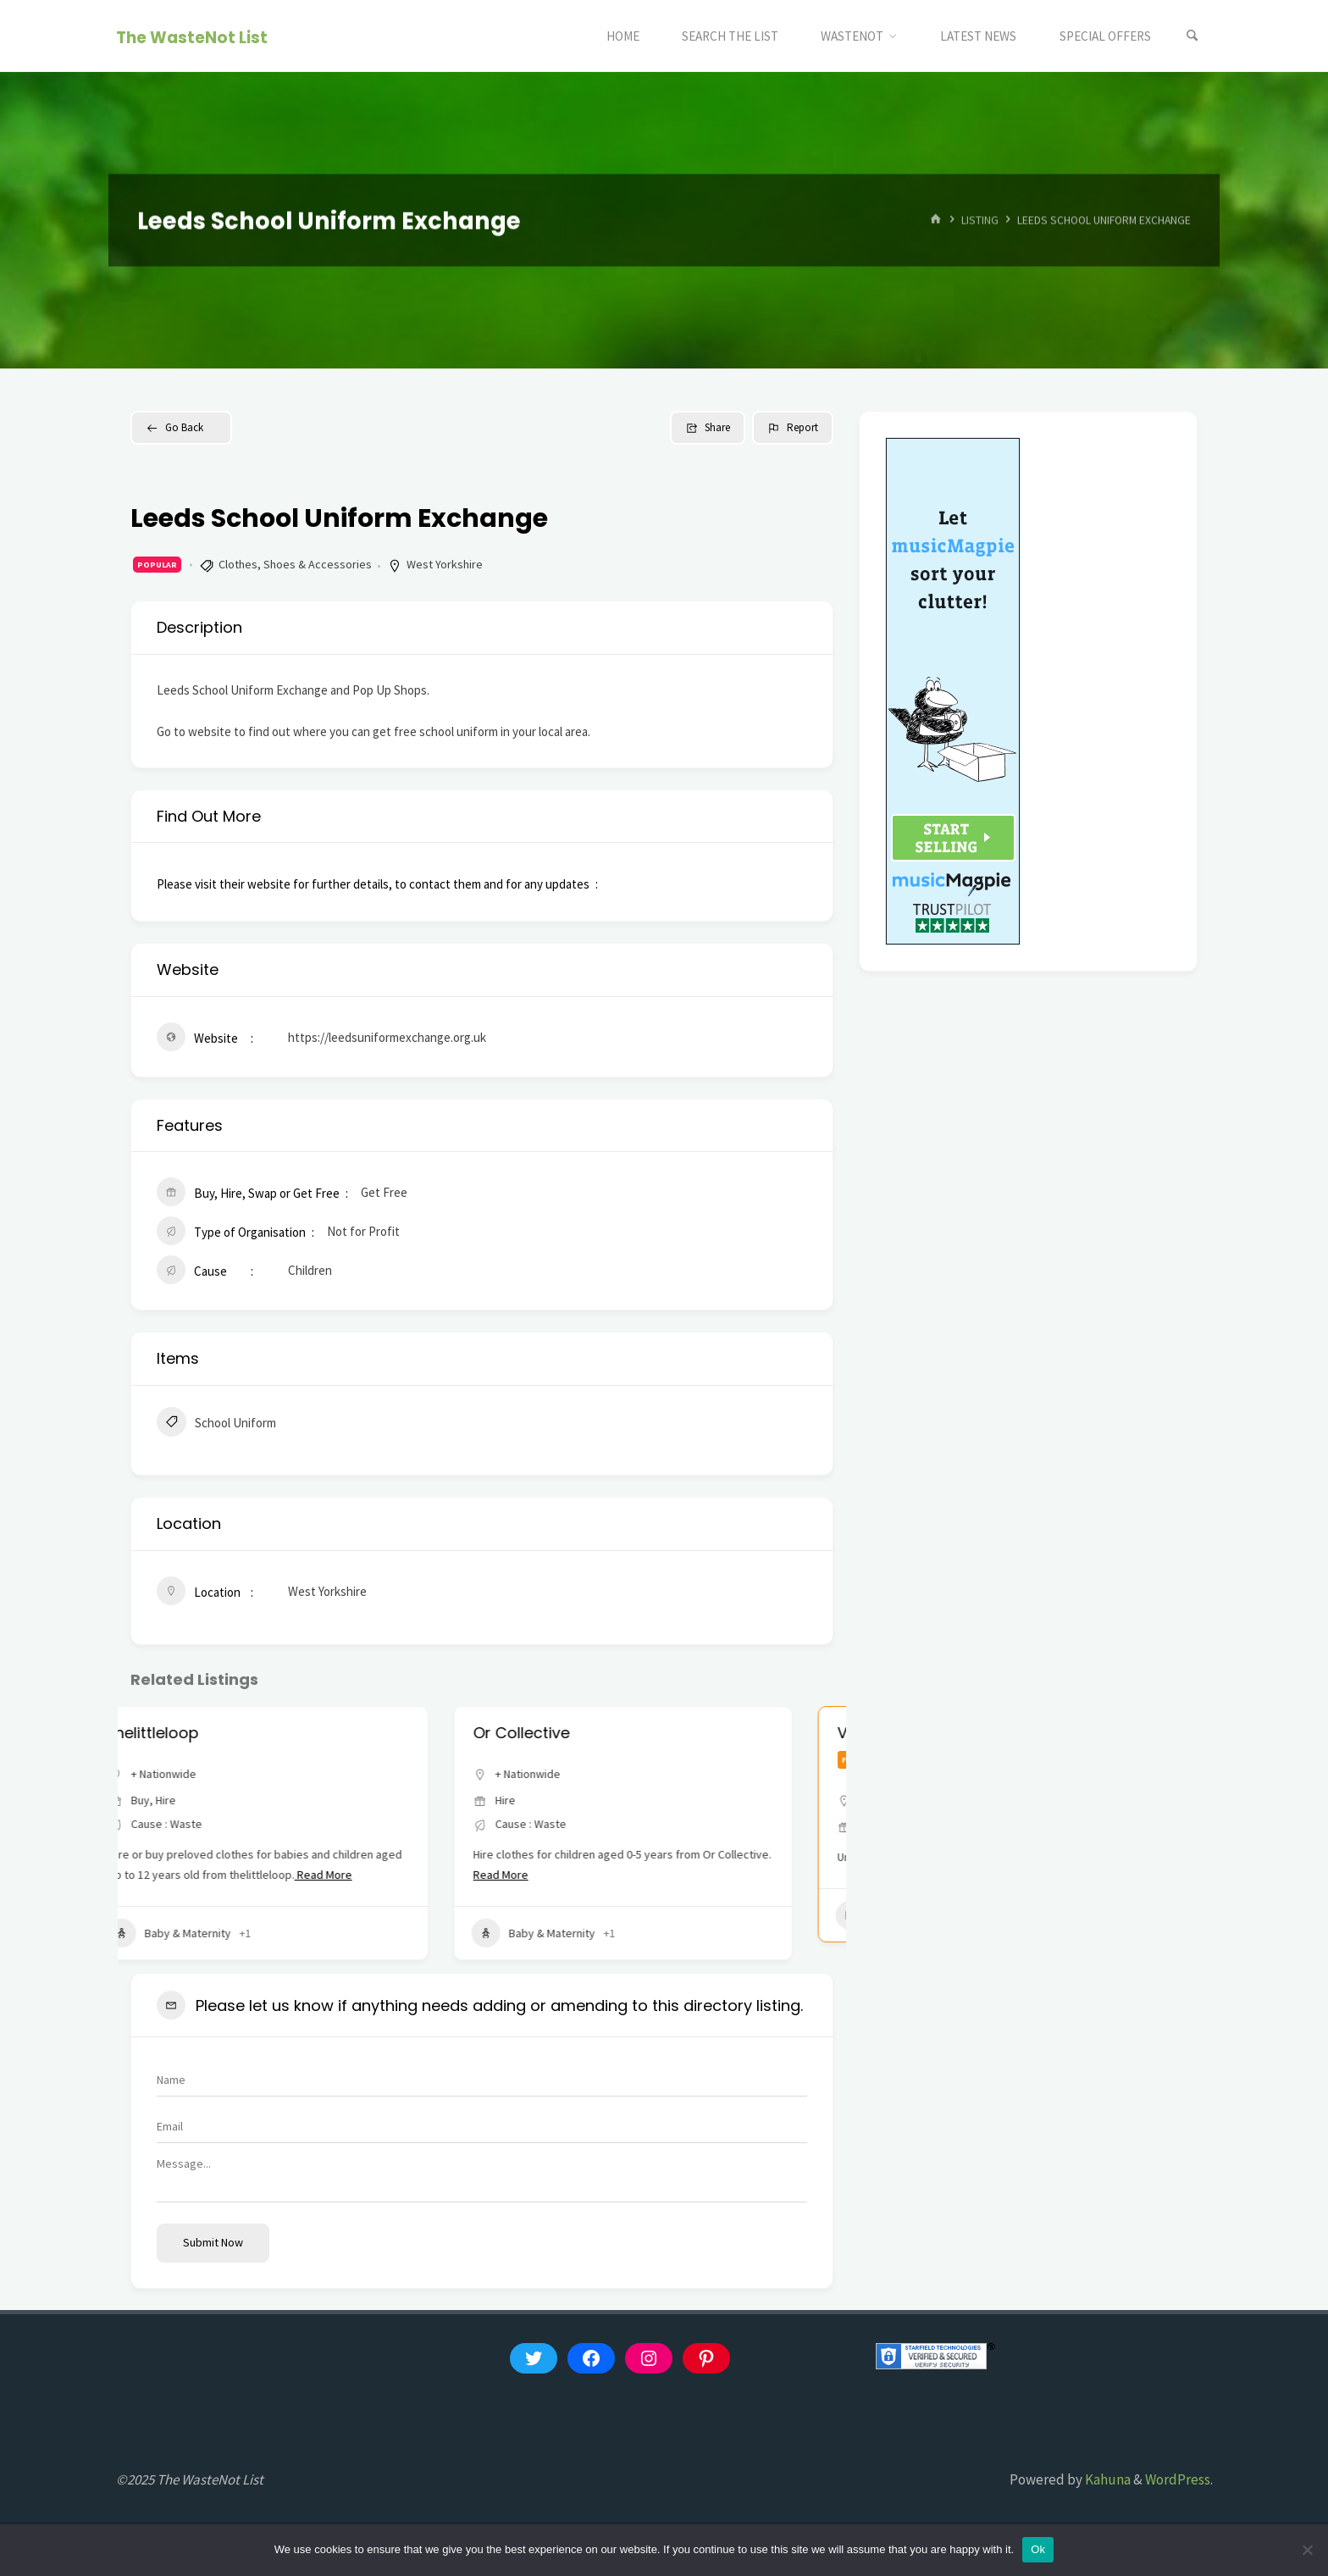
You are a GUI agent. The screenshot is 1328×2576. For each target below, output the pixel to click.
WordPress (1177, 2479)
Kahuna (1106, 2479)
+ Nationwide (204, 1773)
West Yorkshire (445, 564)
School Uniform (216, 1424)
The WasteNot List (192, 36)
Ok (1038, 2549)
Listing (980, 220)
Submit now (213, 2242)
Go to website (194, 731)
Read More (364, 1874)
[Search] (1192, 36)
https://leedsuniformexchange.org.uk (387, 1037)
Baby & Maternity (210, 1933)
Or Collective (562, 1732)
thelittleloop (195, 1732)
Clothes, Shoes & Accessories (295, 564)
